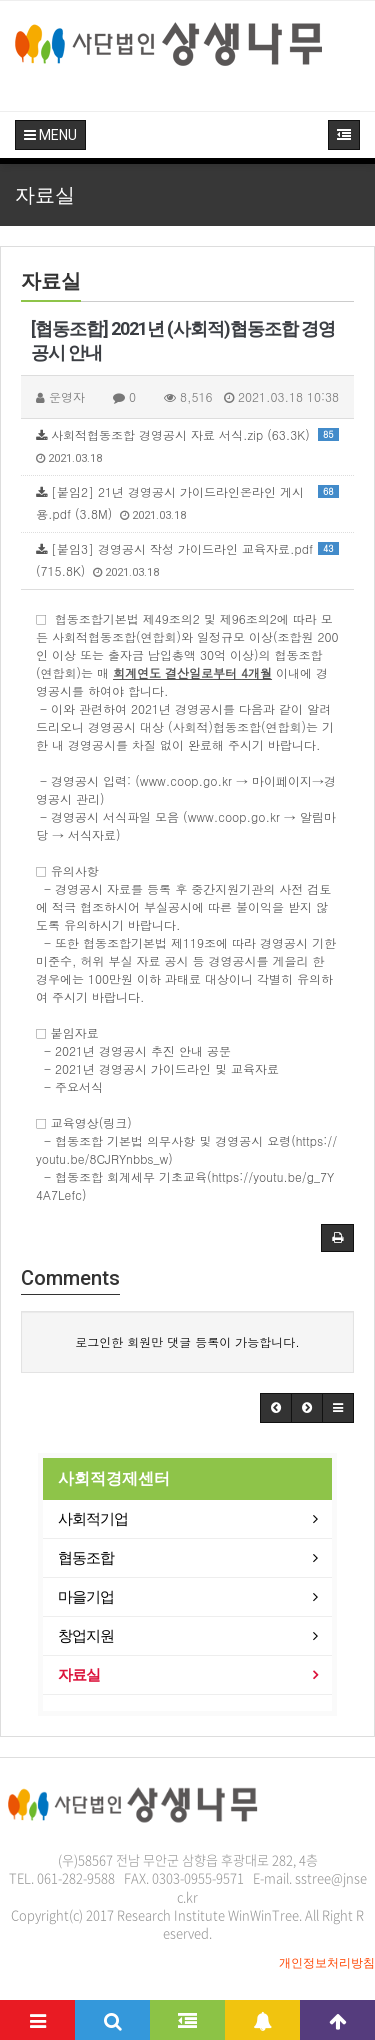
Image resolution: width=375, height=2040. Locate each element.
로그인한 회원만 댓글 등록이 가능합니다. (187, 1341)
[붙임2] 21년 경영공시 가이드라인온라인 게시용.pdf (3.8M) (187, 502)
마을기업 (86, 1597)
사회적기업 (93, 1519)
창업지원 (86, 1636)
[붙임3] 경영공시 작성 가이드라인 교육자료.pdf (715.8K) (187, 559)
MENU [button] (50, 135)
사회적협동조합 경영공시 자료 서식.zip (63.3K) (187, 445)
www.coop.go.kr (186, 780)
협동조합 (86, 1558)
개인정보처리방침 (327, 1963)
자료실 (79, 1675)
